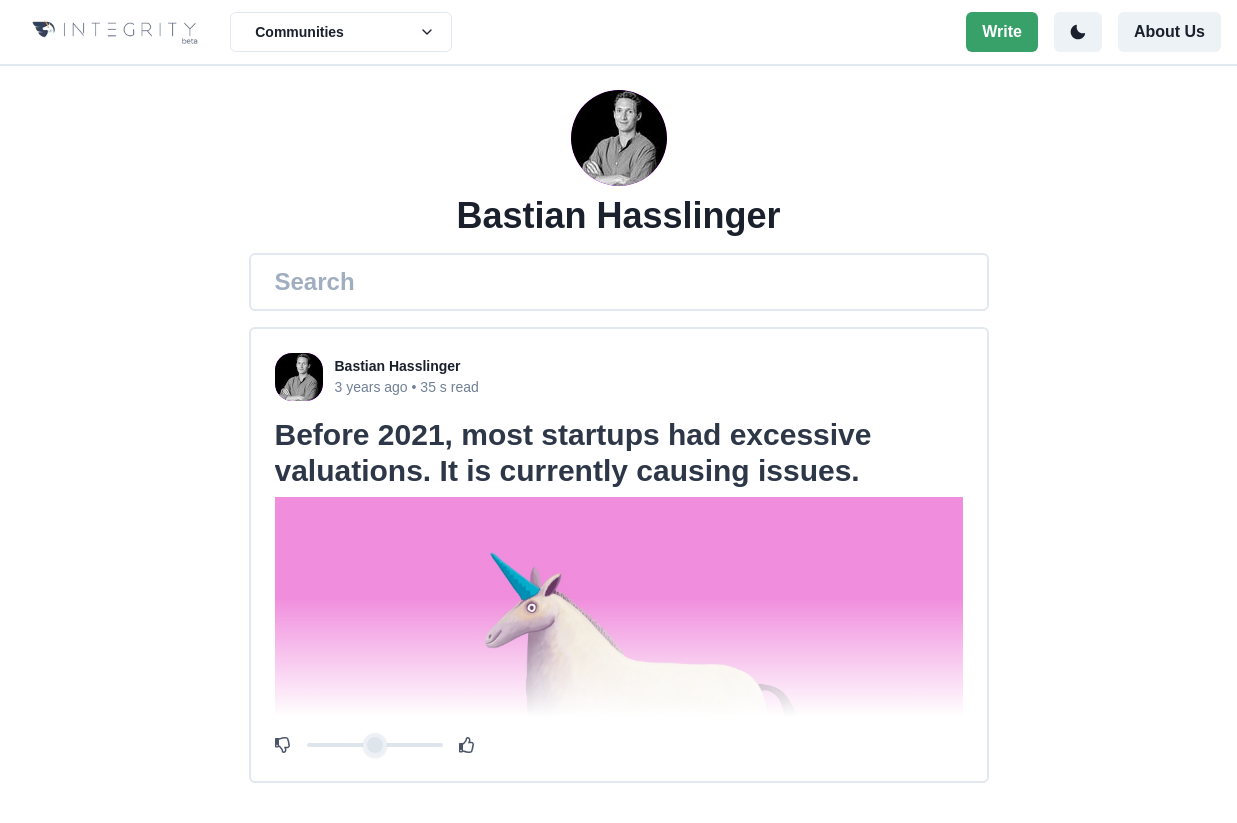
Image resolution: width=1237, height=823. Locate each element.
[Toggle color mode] (1078, 32)
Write (1002, 31)
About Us (1169, 31)
